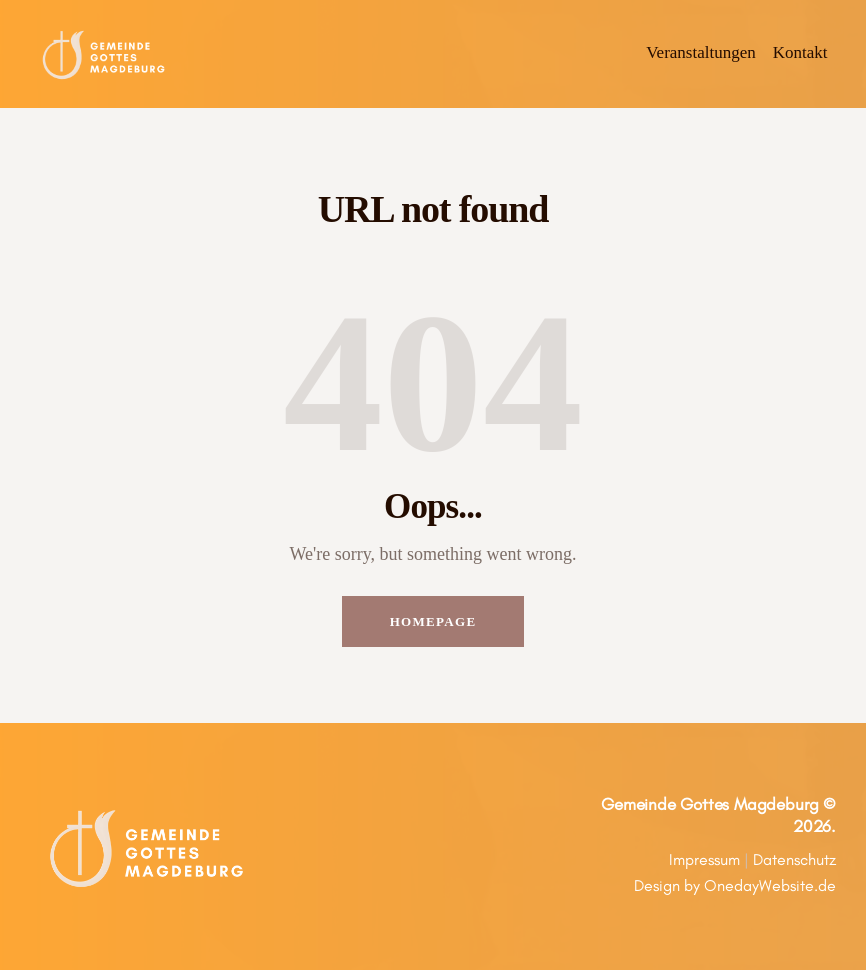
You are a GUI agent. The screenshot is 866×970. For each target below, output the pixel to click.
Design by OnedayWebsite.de (735, 885)
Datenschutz (794, 859)
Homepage (433, 621)
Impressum (704, 859)
